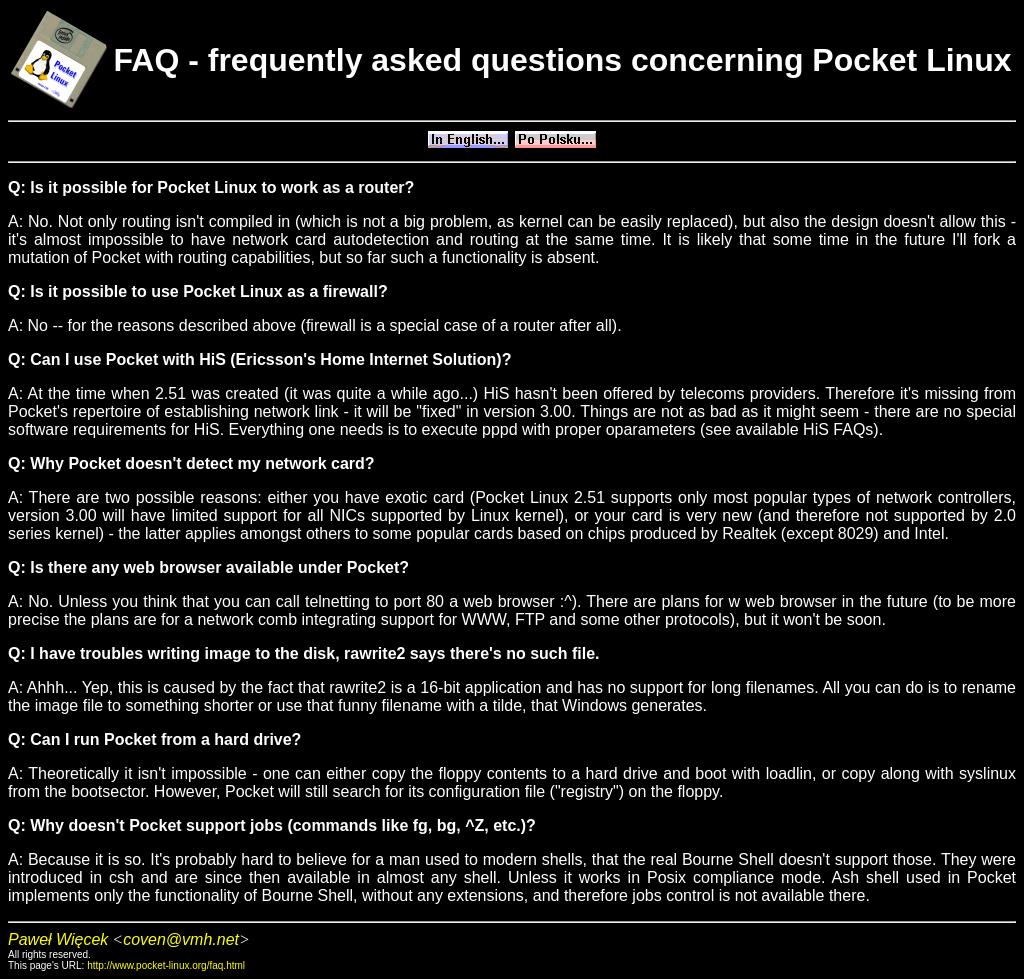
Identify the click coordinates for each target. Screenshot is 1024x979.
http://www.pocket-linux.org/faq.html (166, 965)
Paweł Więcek (58, 939)
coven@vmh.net (181, 939)
